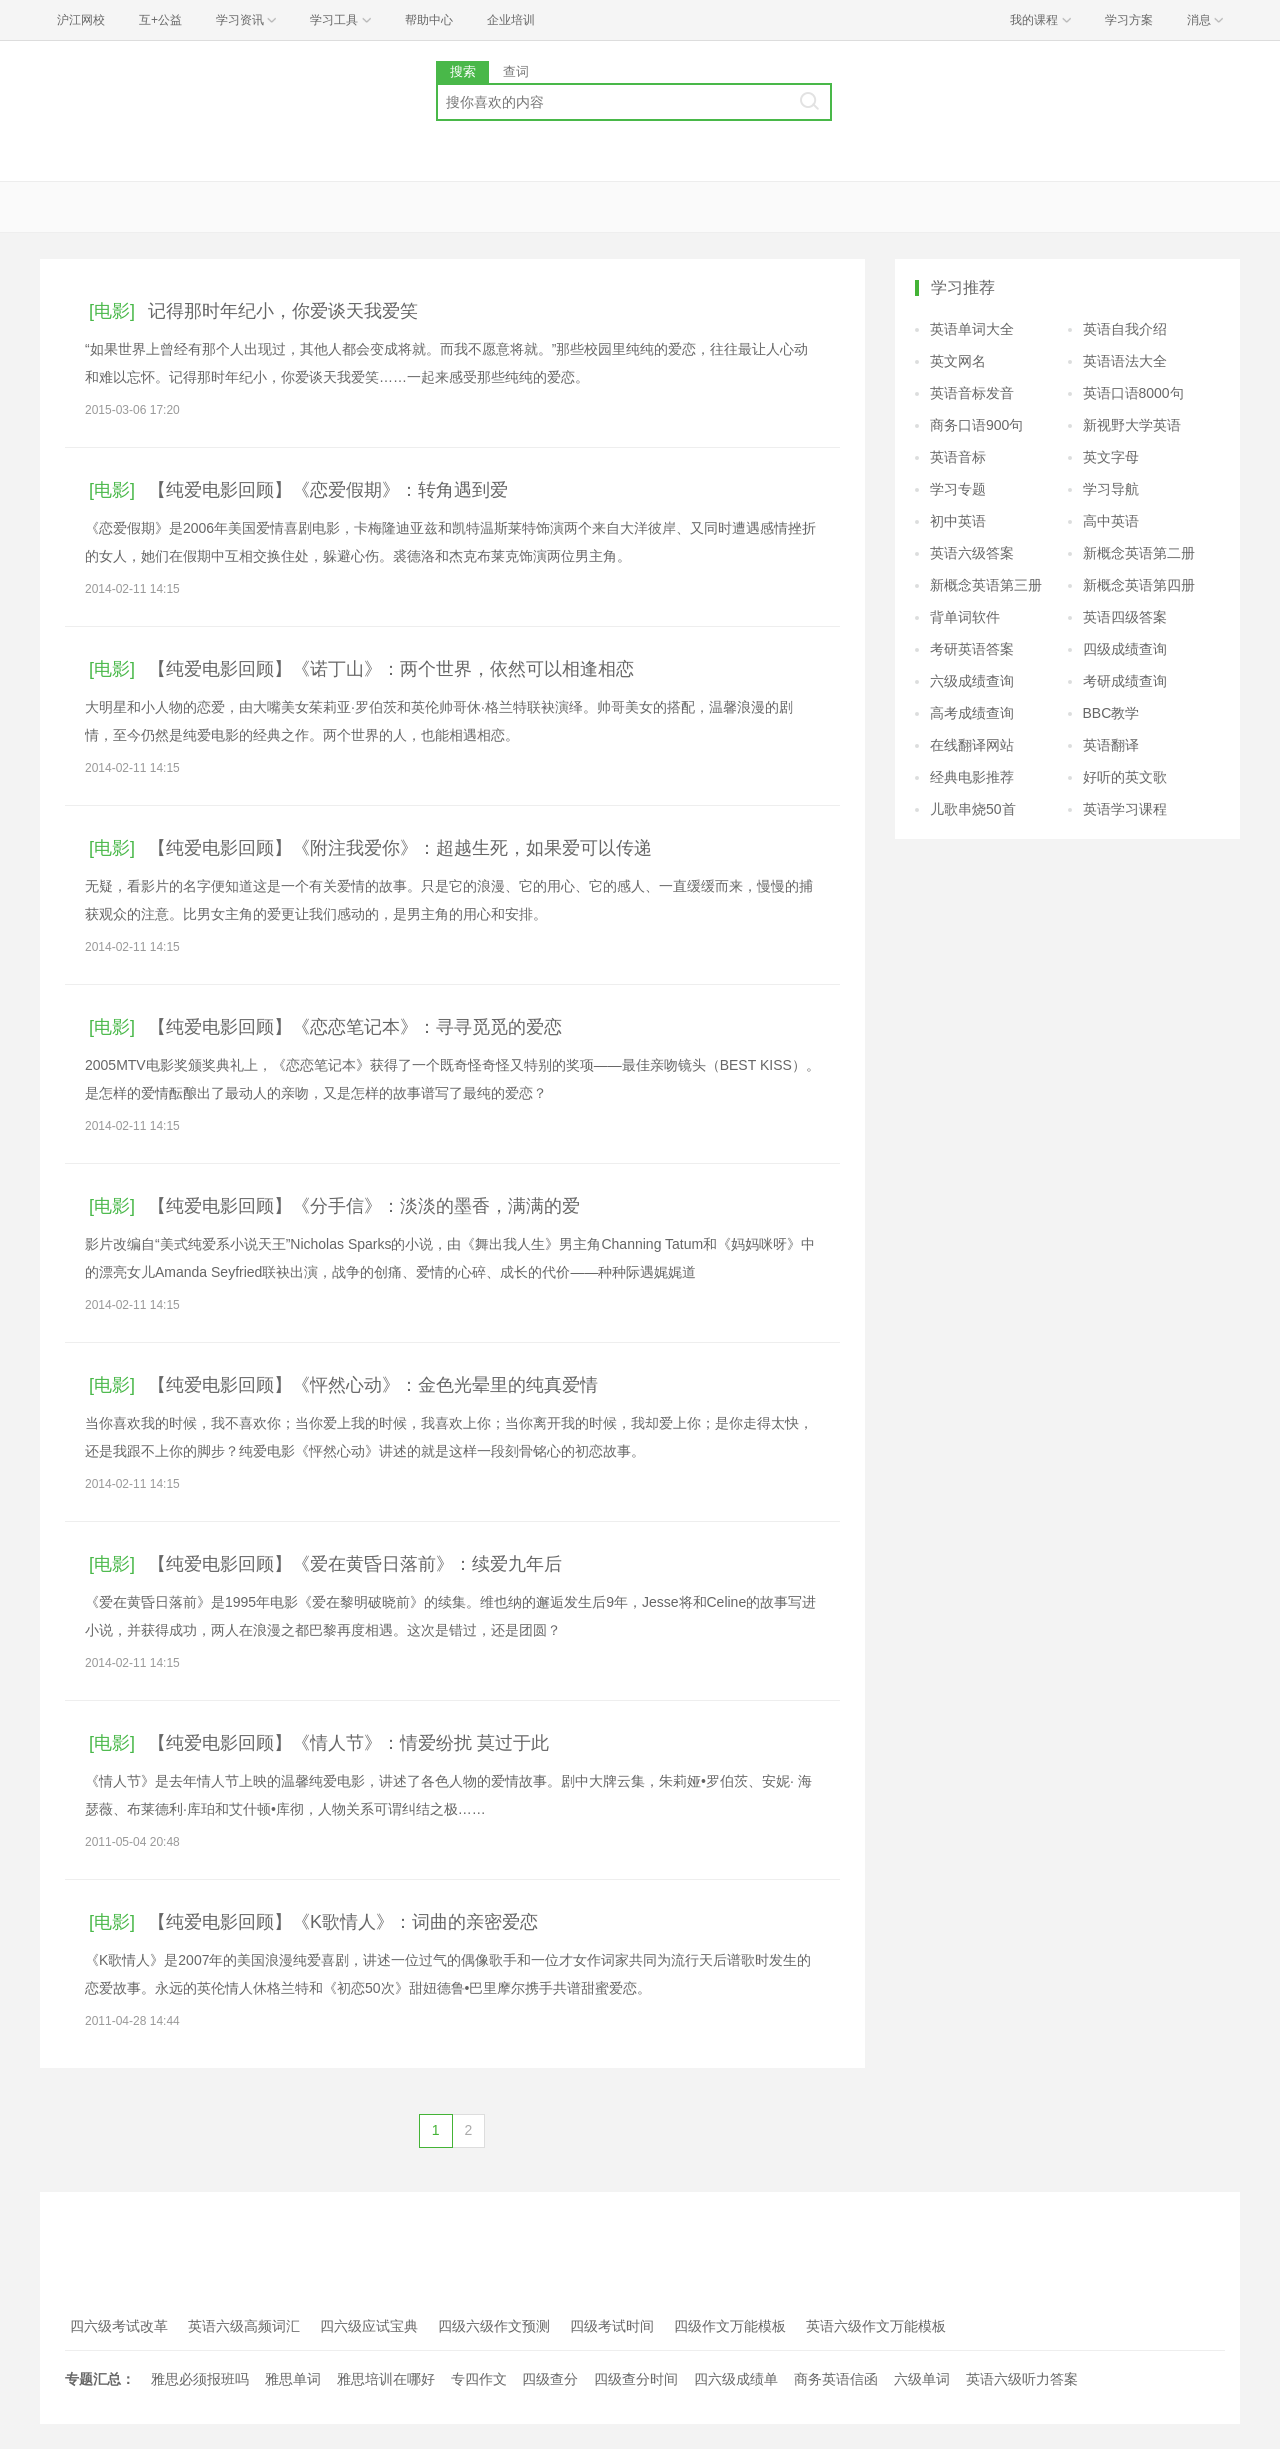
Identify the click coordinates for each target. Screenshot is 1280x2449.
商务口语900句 (976, 425)
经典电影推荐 (972, 777)
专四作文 (479, 2379)
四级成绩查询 (1125, 649)
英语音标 (958, 457)
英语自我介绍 (1125, 329)
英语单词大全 (972, 329)
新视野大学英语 (1132, 425)
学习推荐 (963, 287)
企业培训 (511, 20)
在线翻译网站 (972, 745)
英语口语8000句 (1133, 393)
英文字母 (1111, 457)
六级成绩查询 (972, 681)
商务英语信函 (836, 2379)
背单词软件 (965, 617)
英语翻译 (1111, 745)
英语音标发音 (972, 393)
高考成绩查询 (972, 713)
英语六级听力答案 (1022, 2379)
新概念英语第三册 (986, 585)
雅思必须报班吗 (200, 2379)
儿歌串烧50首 (973, 809)
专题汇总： (100, 2379)
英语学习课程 (1125, 809)
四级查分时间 (636, 2379)
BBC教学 (1111, 713)
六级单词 (922, 2379)
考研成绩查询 (1125, 681)
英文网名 (958, 361)
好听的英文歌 (1125, 777)
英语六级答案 (972, 553)
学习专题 (958, 489)
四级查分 (550, 2379)
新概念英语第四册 (1139, 585)
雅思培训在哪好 (386, 2379)
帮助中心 (429, 20)
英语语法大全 (1125, 361)
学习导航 (1111, 489)
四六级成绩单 (736, 2379)
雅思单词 (293, 2379)
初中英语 (958, 521)
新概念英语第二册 (1139, 553)
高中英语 (1111, 521)
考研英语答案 (972, 649)
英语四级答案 (1125, 617)
